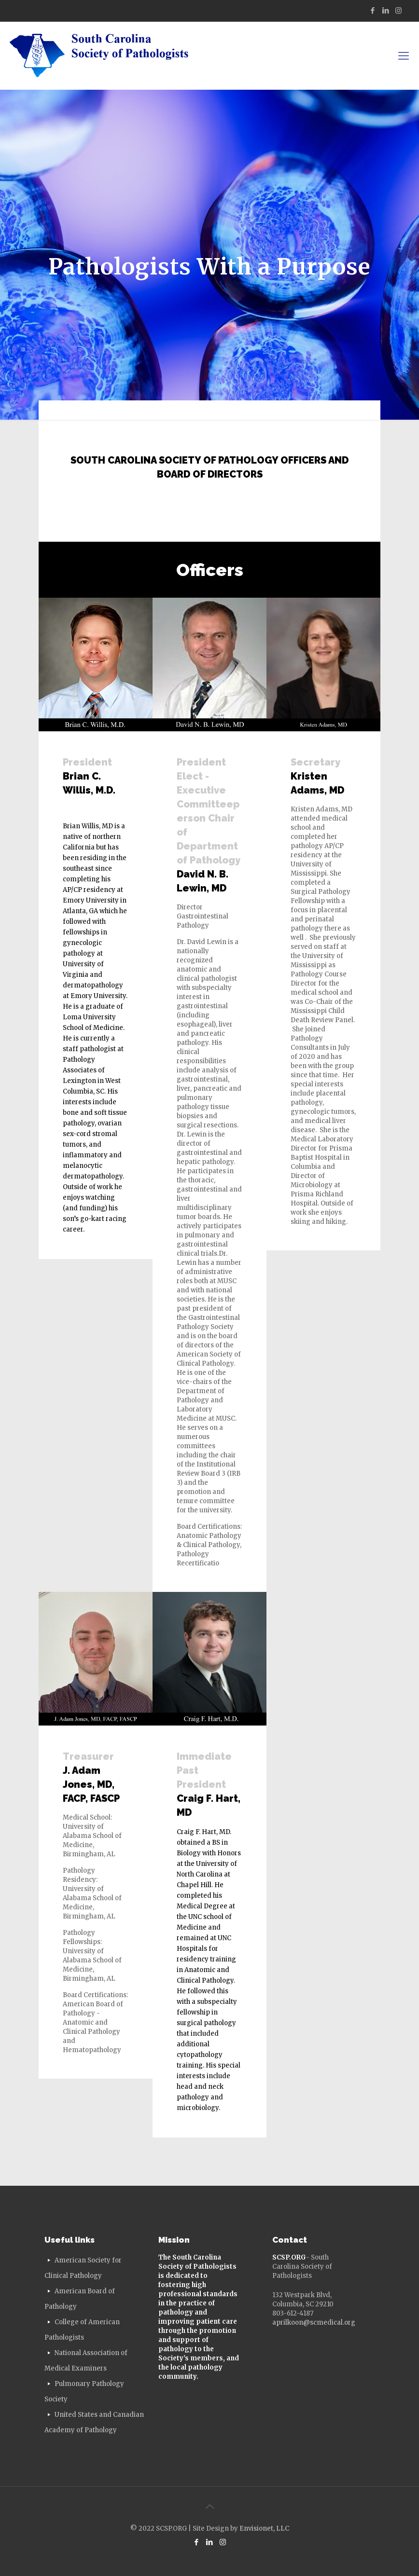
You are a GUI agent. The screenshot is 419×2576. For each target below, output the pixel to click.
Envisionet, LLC (264, 2528)
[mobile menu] (403, 55)
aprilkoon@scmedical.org (313, 2322)
